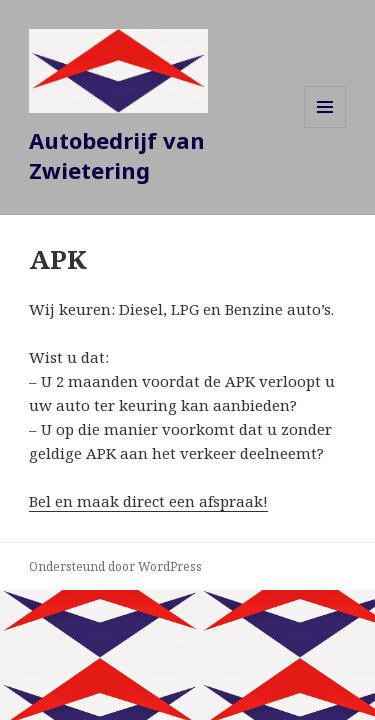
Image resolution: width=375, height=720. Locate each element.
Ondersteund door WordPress (115, 566)
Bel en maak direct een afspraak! (148, 501)
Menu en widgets (325, 127)
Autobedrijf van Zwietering (117, 155)
